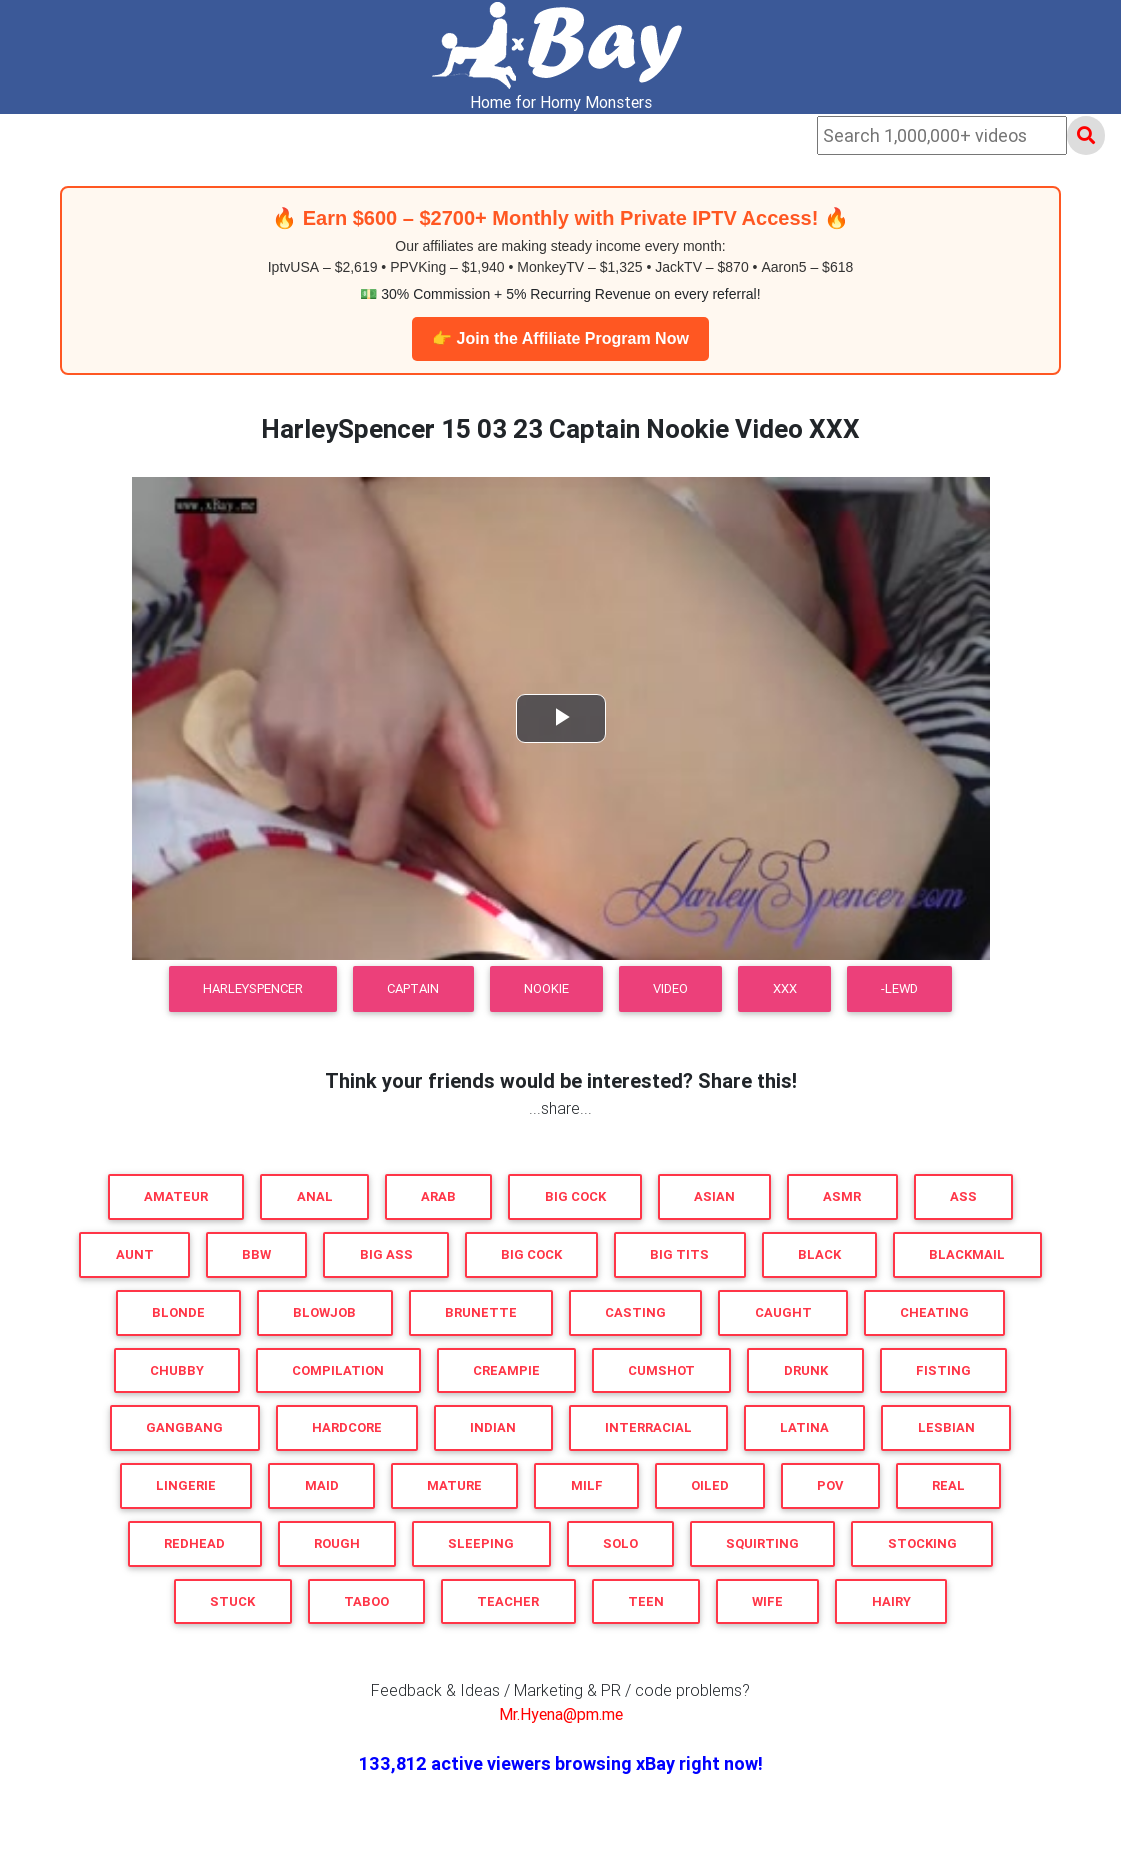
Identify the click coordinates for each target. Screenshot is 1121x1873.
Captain (413, 988)
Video (670, 988)
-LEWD (899, 988)
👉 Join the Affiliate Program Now (560, 338)
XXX (785, 988)
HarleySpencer (253, 988)
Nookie (546, 988)
